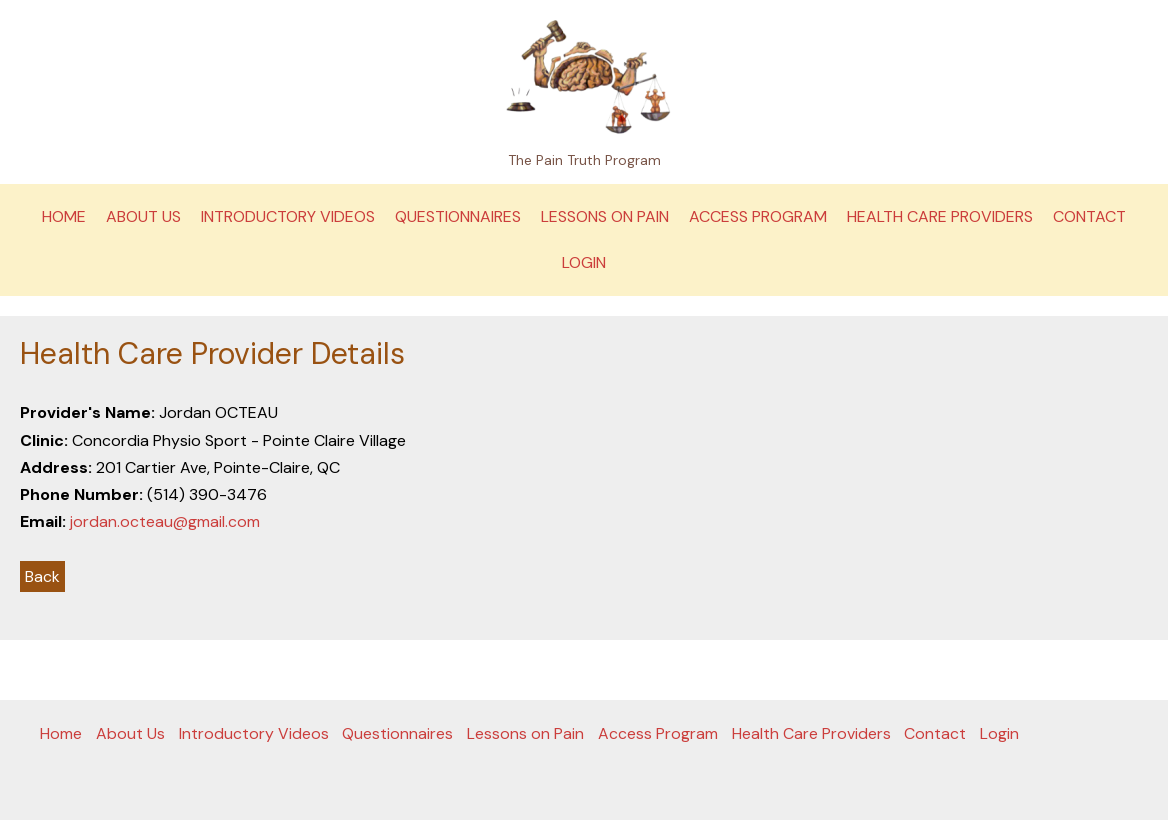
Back (42, 576)
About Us (143, 216)
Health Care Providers (940, 216)
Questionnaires (458, 216)
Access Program (758, 216)
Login (584, 262)
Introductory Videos (288, 216)
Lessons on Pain (605, 216)
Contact (1089, 216)
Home (64, 216)
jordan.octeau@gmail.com (165, 521)
